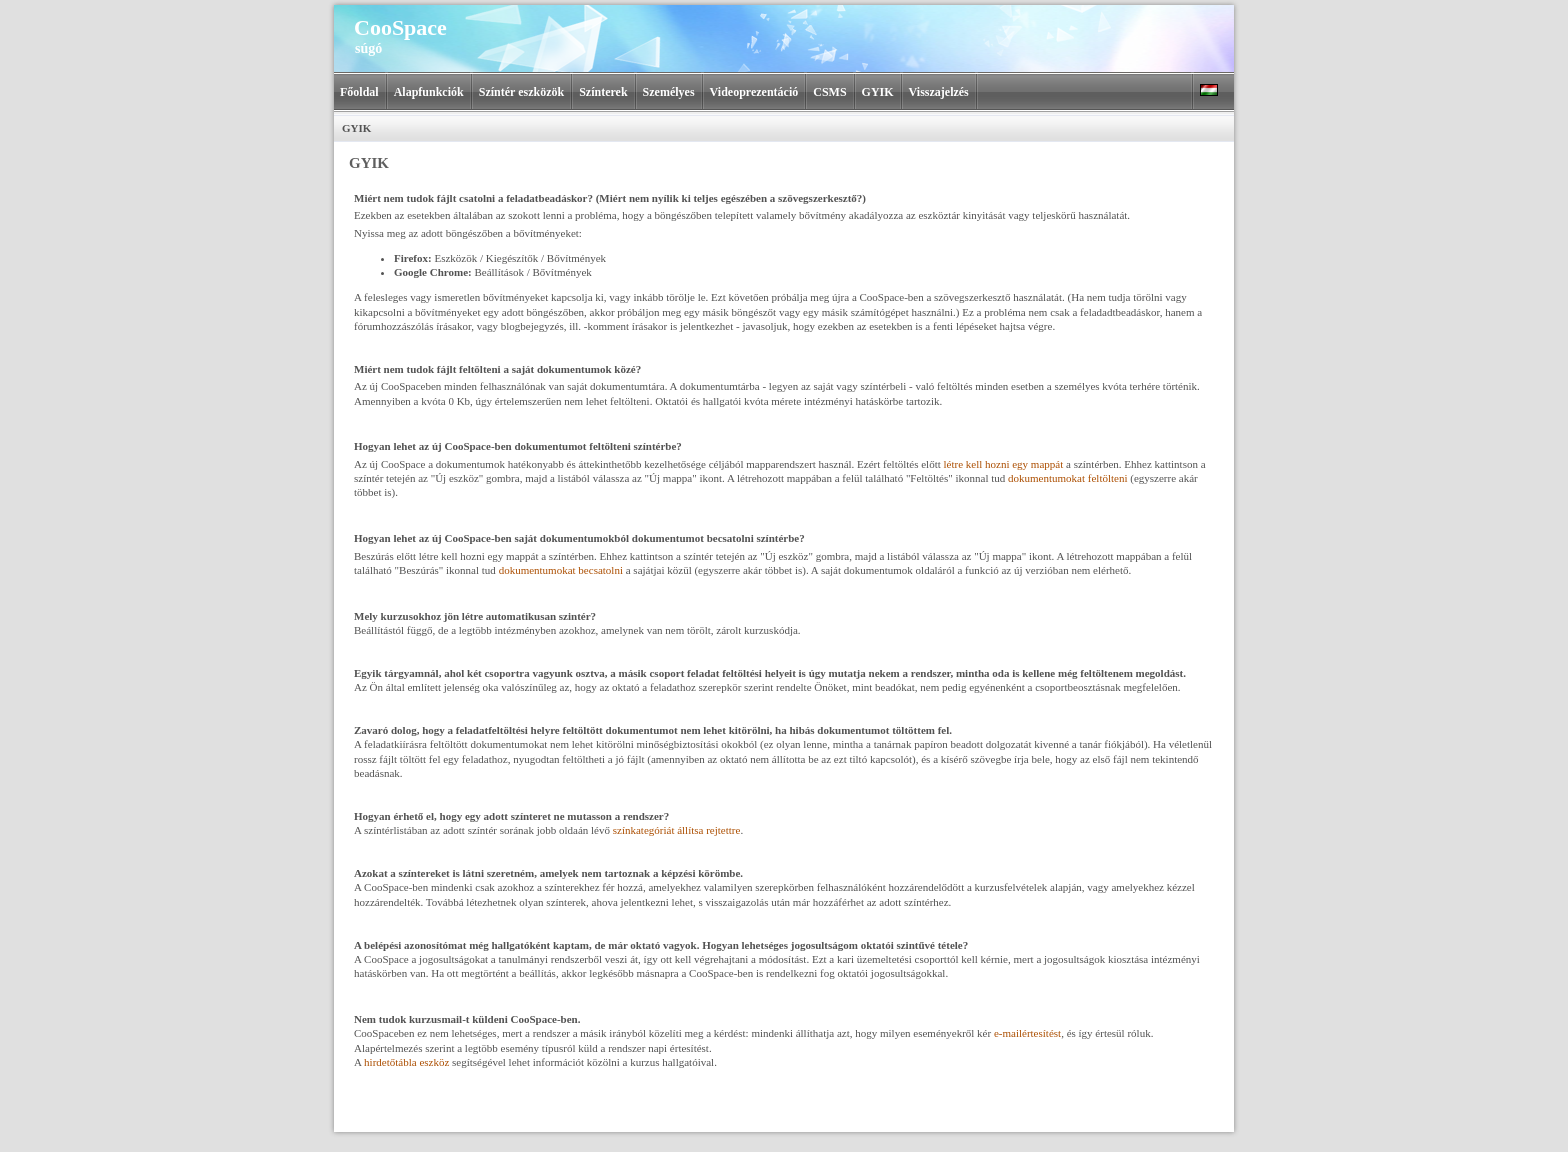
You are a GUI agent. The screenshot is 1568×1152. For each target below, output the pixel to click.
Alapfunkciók (429, 92)
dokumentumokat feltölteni (1069, 478)
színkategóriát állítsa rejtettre (677, 830)
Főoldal (359, 92)
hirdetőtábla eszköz (408, 1062)
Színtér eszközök (521, 92)
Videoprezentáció (754, 92)
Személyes (669, 92)
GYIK (878, 92)
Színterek (603, 92)
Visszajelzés (939, 92)
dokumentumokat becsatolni (561, 570)
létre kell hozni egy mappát (1005, 464)
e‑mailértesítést (1027, 1033)
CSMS (829, 92)
